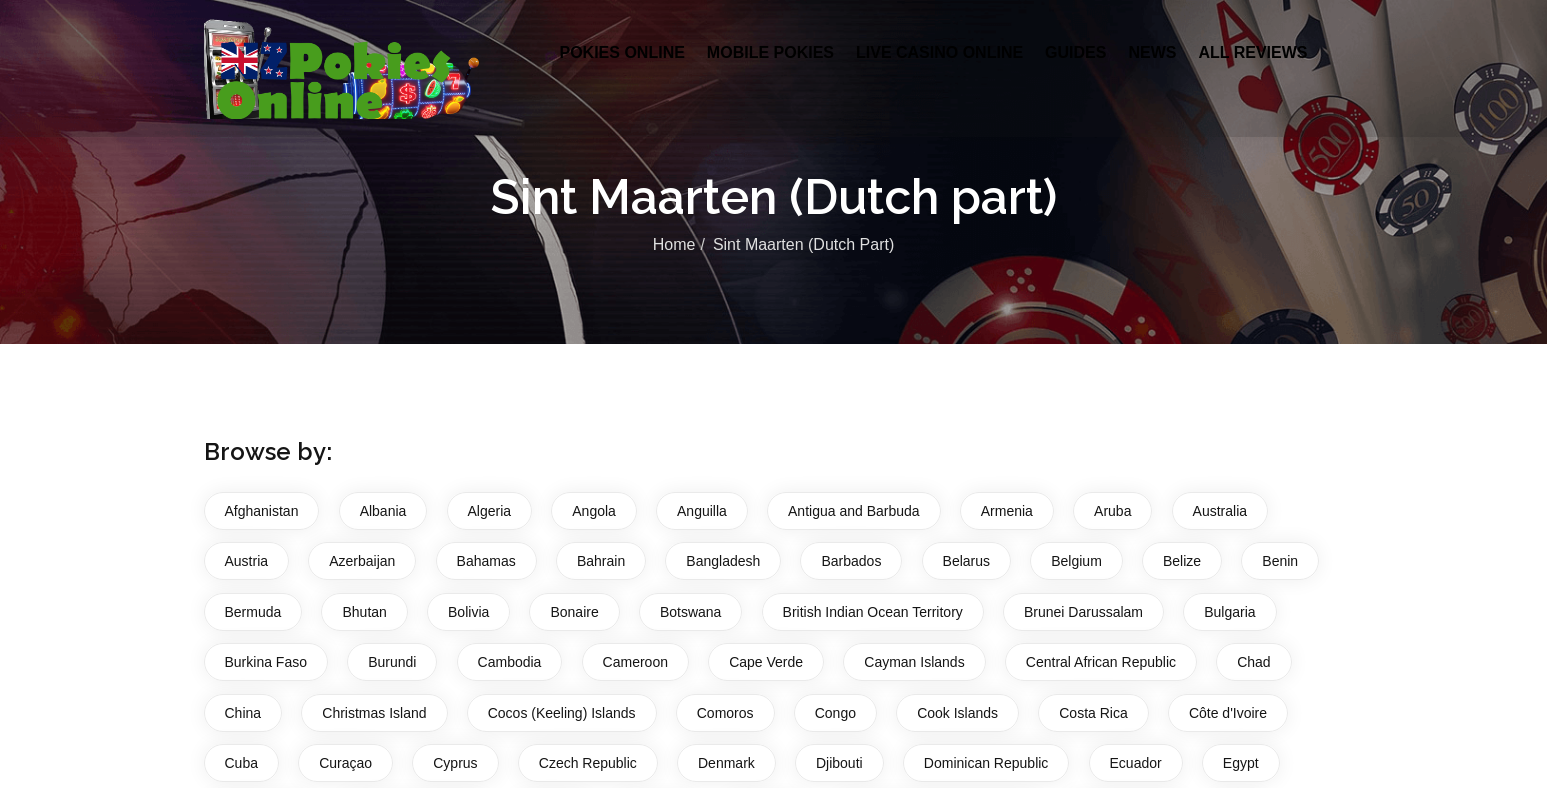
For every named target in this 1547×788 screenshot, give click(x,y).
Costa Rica (1093, 713)
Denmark (726, 763)
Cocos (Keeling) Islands (562, 713)
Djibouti (839, 763)
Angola (594, 511)
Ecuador (1136, 763)
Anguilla (702, 511)
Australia (1220, 511)
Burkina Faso (266, 662)
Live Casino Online (939, 52)
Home (674, 244)
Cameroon (635, 662)
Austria (247, 561)
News (1152, 52)
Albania (383, 511)
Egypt (1241, 763)
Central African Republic (1101, 662)
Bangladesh (723, 561)
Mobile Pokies (770, 52)
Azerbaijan (362, 561)
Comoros (725, 713)
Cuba (241, 763)
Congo (835, 713)
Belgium (1076, 561)
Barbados (851, 561)
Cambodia (510, 662)
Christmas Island (374, 713)
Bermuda (253, 612)
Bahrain (601, 561)
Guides (1075, 52)
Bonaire (574, 612)
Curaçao (345, 763)
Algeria (490, 511)
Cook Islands (957, 713)
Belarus (966, 561)
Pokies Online (622, 52)
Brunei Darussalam (1083, 612)
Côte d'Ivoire (1228, 713)
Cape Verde (766, 662)
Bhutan (364, 612)
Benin (1280, 561)
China (243, 713)
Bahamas (486, 561)
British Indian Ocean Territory (873, 612)
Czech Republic (588, 763)
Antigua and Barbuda (854, 511)
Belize (1182, 561)
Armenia (1007, 511)
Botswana (690, 612)
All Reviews (1252, 52)
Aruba (1112, 511)
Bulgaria (1229, 612)
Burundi (392, 662)
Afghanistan (262, 511)
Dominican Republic (986, 763)
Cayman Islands (914, 662)
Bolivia (468, 612)
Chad (1253, 662)
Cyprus (455, 763)
